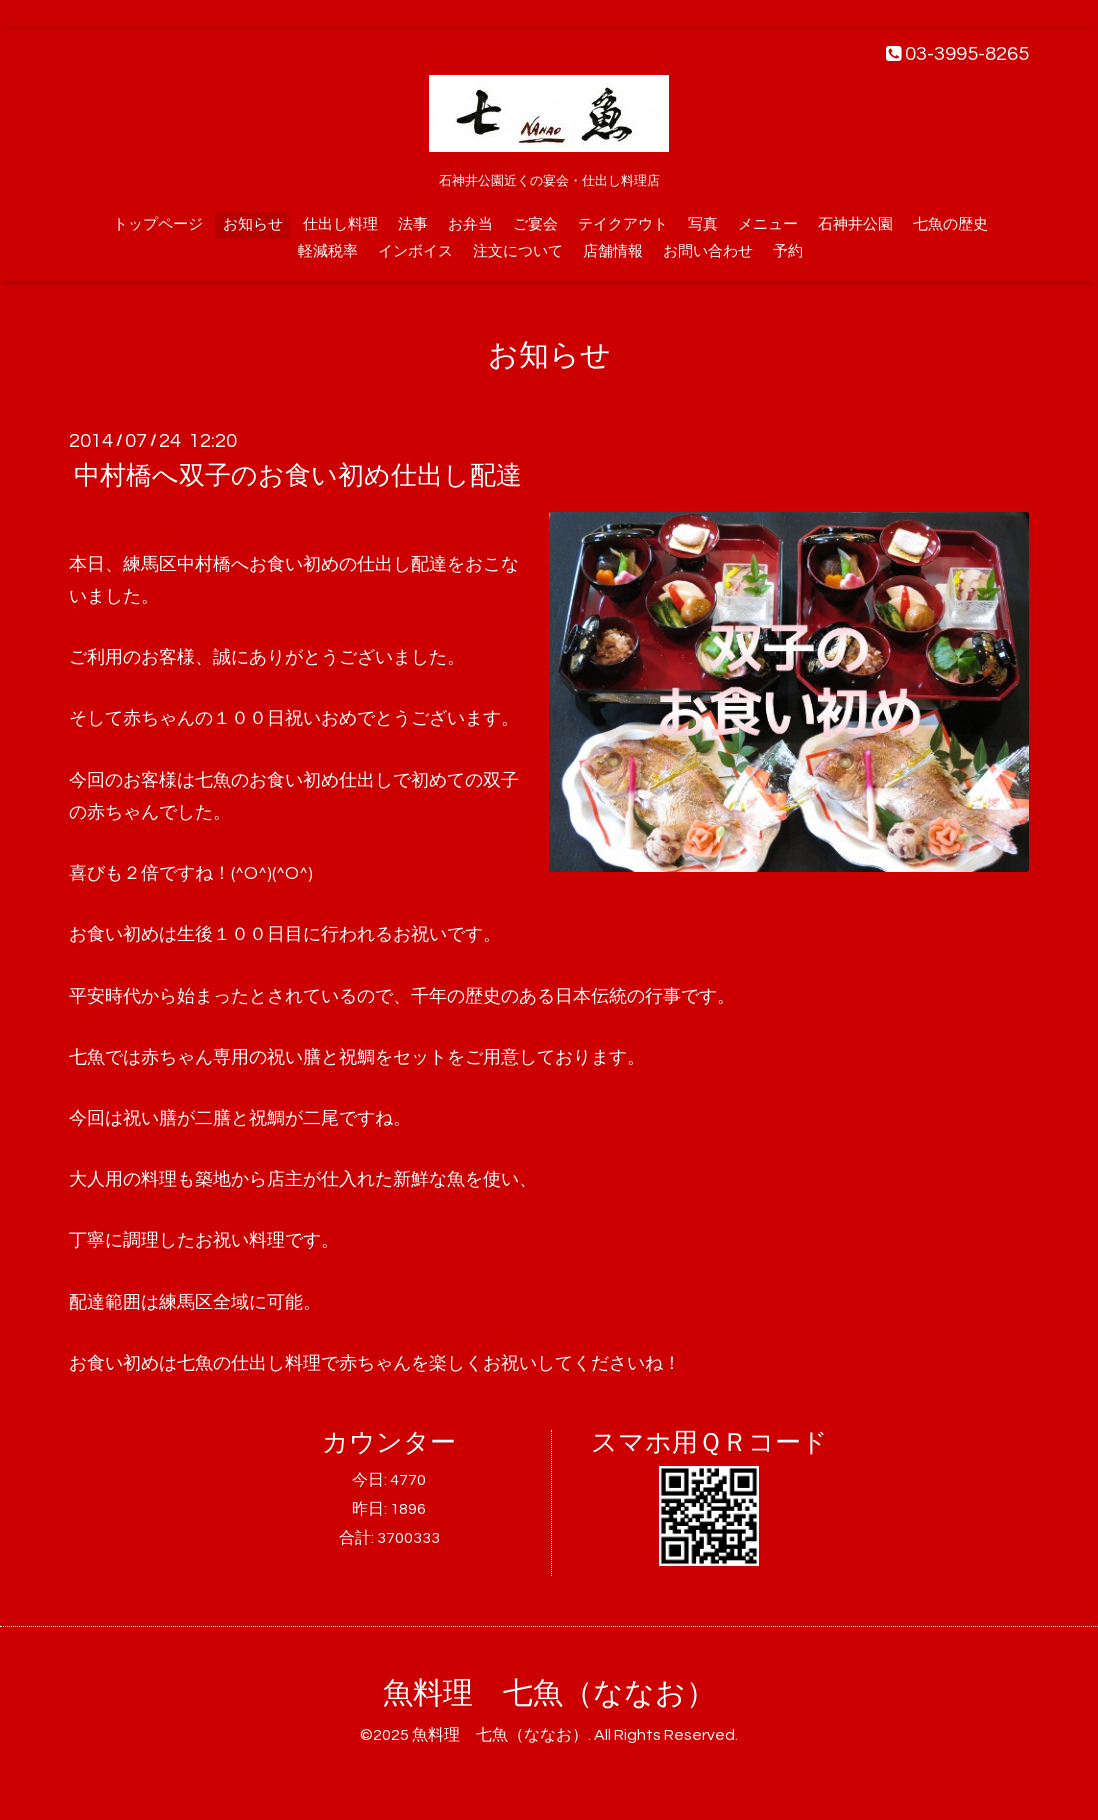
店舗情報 (613, 251)
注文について (518, 251)
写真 (703, 224)
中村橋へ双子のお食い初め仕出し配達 (298, 476)
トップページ (158, 224)
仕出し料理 (340, 224)
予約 (788, 251)
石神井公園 (855, 224)
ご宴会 (535, 224)
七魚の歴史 (950, 224)
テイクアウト (623, 224)
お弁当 (470, 224)
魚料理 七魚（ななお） (549, 1693)
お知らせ (253, 224)
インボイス (415, 251)
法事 (413, 224)
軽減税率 (328, 251)
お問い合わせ (708, 251)
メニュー (768, 224)
